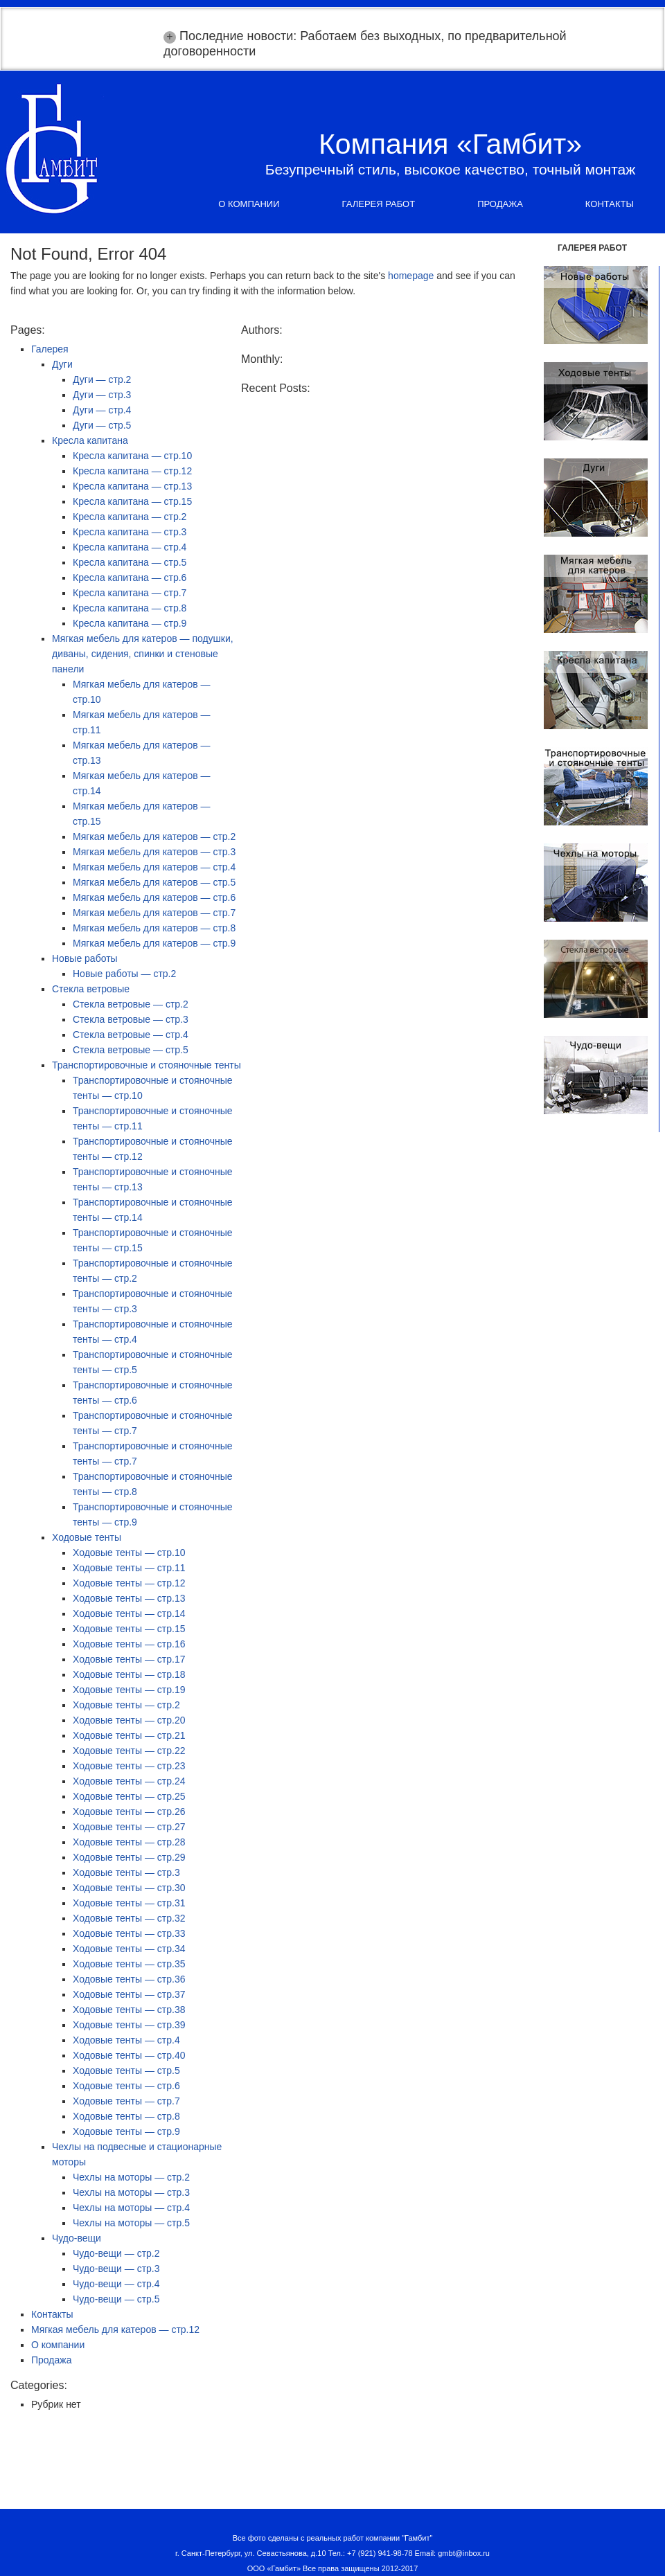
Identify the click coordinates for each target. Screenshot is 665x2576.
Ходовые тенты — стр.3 (126, 1872)
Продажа (500, 204)
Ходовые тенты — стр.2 (126, 1704)
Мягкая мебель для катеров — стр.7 (154, 912)
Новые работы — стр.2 (124, 973)
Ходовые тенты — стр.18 (129, 1674)
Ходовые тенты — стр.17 (129, 1659)
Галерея (50, 349)
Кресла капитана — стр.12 (132, 470)
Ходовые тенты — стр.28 (129, 1842)
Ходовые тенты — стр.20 (129, 1720)
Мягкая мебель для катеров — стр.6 (154, 897)
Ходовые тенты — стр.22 (129, 1750)
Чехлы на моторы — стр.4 (131, 2207)
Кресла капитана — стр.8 (129, 608)
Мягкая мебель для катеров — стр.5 (154, 882)
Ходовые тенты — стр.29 (129, 1857)
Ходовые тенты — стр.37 (129, 1994)
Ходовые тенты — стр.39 (129, 2024)
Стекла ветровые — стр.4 (130, 1034)
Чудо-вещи (76, 2238)
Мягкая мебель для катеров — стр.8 (154, 927)
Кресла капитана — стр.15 (132, 501)
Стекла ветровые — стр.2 (130, 1004)
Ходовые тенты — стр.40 (129, 2055)
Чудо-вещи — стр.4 (116, 2283)
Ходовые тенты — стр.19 (129, 1689)
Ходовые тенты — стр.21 (129, 1735)
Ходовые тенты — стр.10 (129, 1552)
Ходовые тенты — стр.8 (126, 2116)
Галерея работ (379, 204)
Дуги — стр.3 (102, 394)
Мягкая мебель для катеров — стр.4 (154, 867)
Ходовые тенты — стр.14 (129, 1613)
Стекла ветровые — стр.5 (130, 1049)
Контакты (609, 204)
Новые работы (85, 958)
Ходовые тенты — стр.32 (129, 1918)
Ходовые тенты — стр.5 (126, 2070)
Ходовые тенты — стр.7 (126, 2101)
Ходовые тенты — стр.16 (129, 1643)
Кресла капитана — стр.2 (129, 516)
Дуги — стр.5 (102, 425)
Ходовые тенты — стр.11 (129, 1567)
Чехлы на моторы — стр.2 (131, 2177)
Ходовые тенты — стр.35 (129, 1963)
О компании (248, 204)
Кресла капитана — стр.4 (129, 547)
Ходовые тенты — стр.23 (129, 1765)
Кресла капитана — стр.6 (129, 577)
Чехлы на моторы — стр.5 (131, 2222)
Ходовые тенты (86, 1537)
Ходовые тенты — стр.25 (129, 1796)
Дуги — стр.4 (102, 409)
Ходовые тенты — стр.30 (129, 1887)
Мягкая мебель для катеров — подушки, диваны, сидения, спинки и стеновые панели (142, 653)
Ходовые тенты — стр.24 (129, 1781)
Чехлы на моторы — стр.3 (131, 2192)
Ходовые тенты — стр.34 (129, 1948)
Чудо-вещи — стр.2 (116, 2253)
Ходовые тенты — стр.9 (126, 2131)
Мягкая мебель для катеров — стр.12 (115, 2329)
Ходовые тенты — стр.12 (129, 1583)
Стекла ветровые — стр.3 (130, 1019)
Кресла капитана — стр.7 (129, 592)
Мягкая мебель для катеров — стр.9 (154, 943)
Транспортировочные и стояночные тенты (146, 1065)
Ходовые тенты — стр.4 (126, 2040)
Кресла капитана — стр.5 (129, 562)
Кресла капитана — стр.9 (129, 623)
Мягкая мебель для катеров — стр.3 (154, 851)
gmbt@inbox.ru (464, 2553)
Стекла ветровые (91, 988)
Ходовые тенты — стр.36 (129, 1979)
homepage (411, 275)
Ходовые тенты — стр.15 (129, 1628)
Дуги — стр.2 (102, 379)
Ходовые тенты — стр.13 (129, 1598)
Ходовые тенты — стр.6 (126, 2085)
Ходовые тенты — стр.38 (129, 2009)
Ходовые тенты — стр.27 (129, 1826)
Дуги (62, 364)
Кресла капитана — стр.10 (132, 455)
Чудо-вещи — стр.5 (116, 2299)
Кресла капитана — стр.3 (129, 531)
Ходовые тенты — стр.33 (129, 1933)
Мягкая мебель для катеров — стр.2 (154, 836)
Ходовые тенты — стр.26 (129, 1811)
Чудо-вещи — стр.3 (116, 2268)
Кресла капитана (90, 440)
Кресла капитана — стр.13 (132, 486)
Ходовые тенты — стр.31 (129, 1902)
